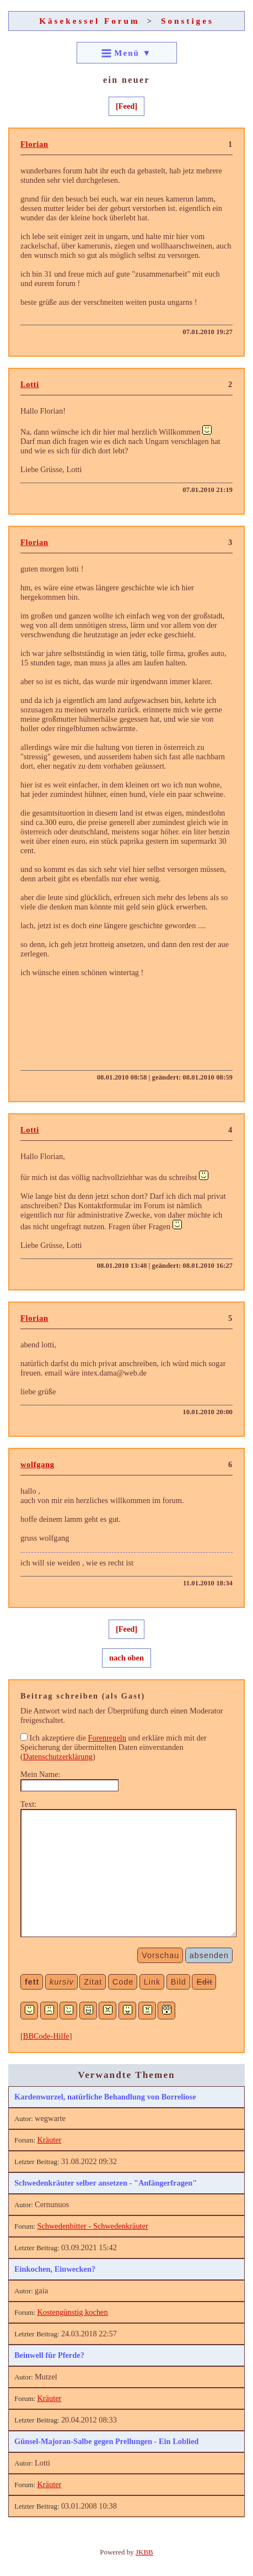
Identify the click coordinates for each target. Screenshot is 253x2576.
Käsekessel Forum (89, 20)
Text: (28, 1804)
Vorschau (160, 1955)
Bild (178, 1981)
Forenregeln (107, 1737)
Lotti (29, 384)
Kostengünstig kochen (72, 2312)
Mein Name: (40, 1774)
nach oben (126, 1657)
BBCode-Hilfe (46, 2036)
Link (152, 1981)
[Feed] (126, 106)
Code (122, 1981)
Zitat (93, 1981)
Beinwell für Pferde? (49, 2355)
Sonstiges (187, 20)
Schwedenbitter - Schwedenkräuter (92, 2225)
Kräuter (49, 2139)
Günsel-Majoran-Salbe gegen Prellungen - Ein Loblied (106, 2441)
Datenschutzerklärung (58, 1756)
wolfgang (37, 1464)
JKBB (144, 2552)
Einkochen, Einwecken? (54, 2269)
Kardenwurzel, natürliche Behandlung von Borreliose (105, 2096)
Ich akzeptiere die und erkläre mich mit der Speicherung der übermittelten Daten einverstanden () (113, 1747)
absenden (209, 1955)
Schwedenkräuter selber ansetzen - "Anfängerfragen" (105, 2182)
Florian (34, 144)
